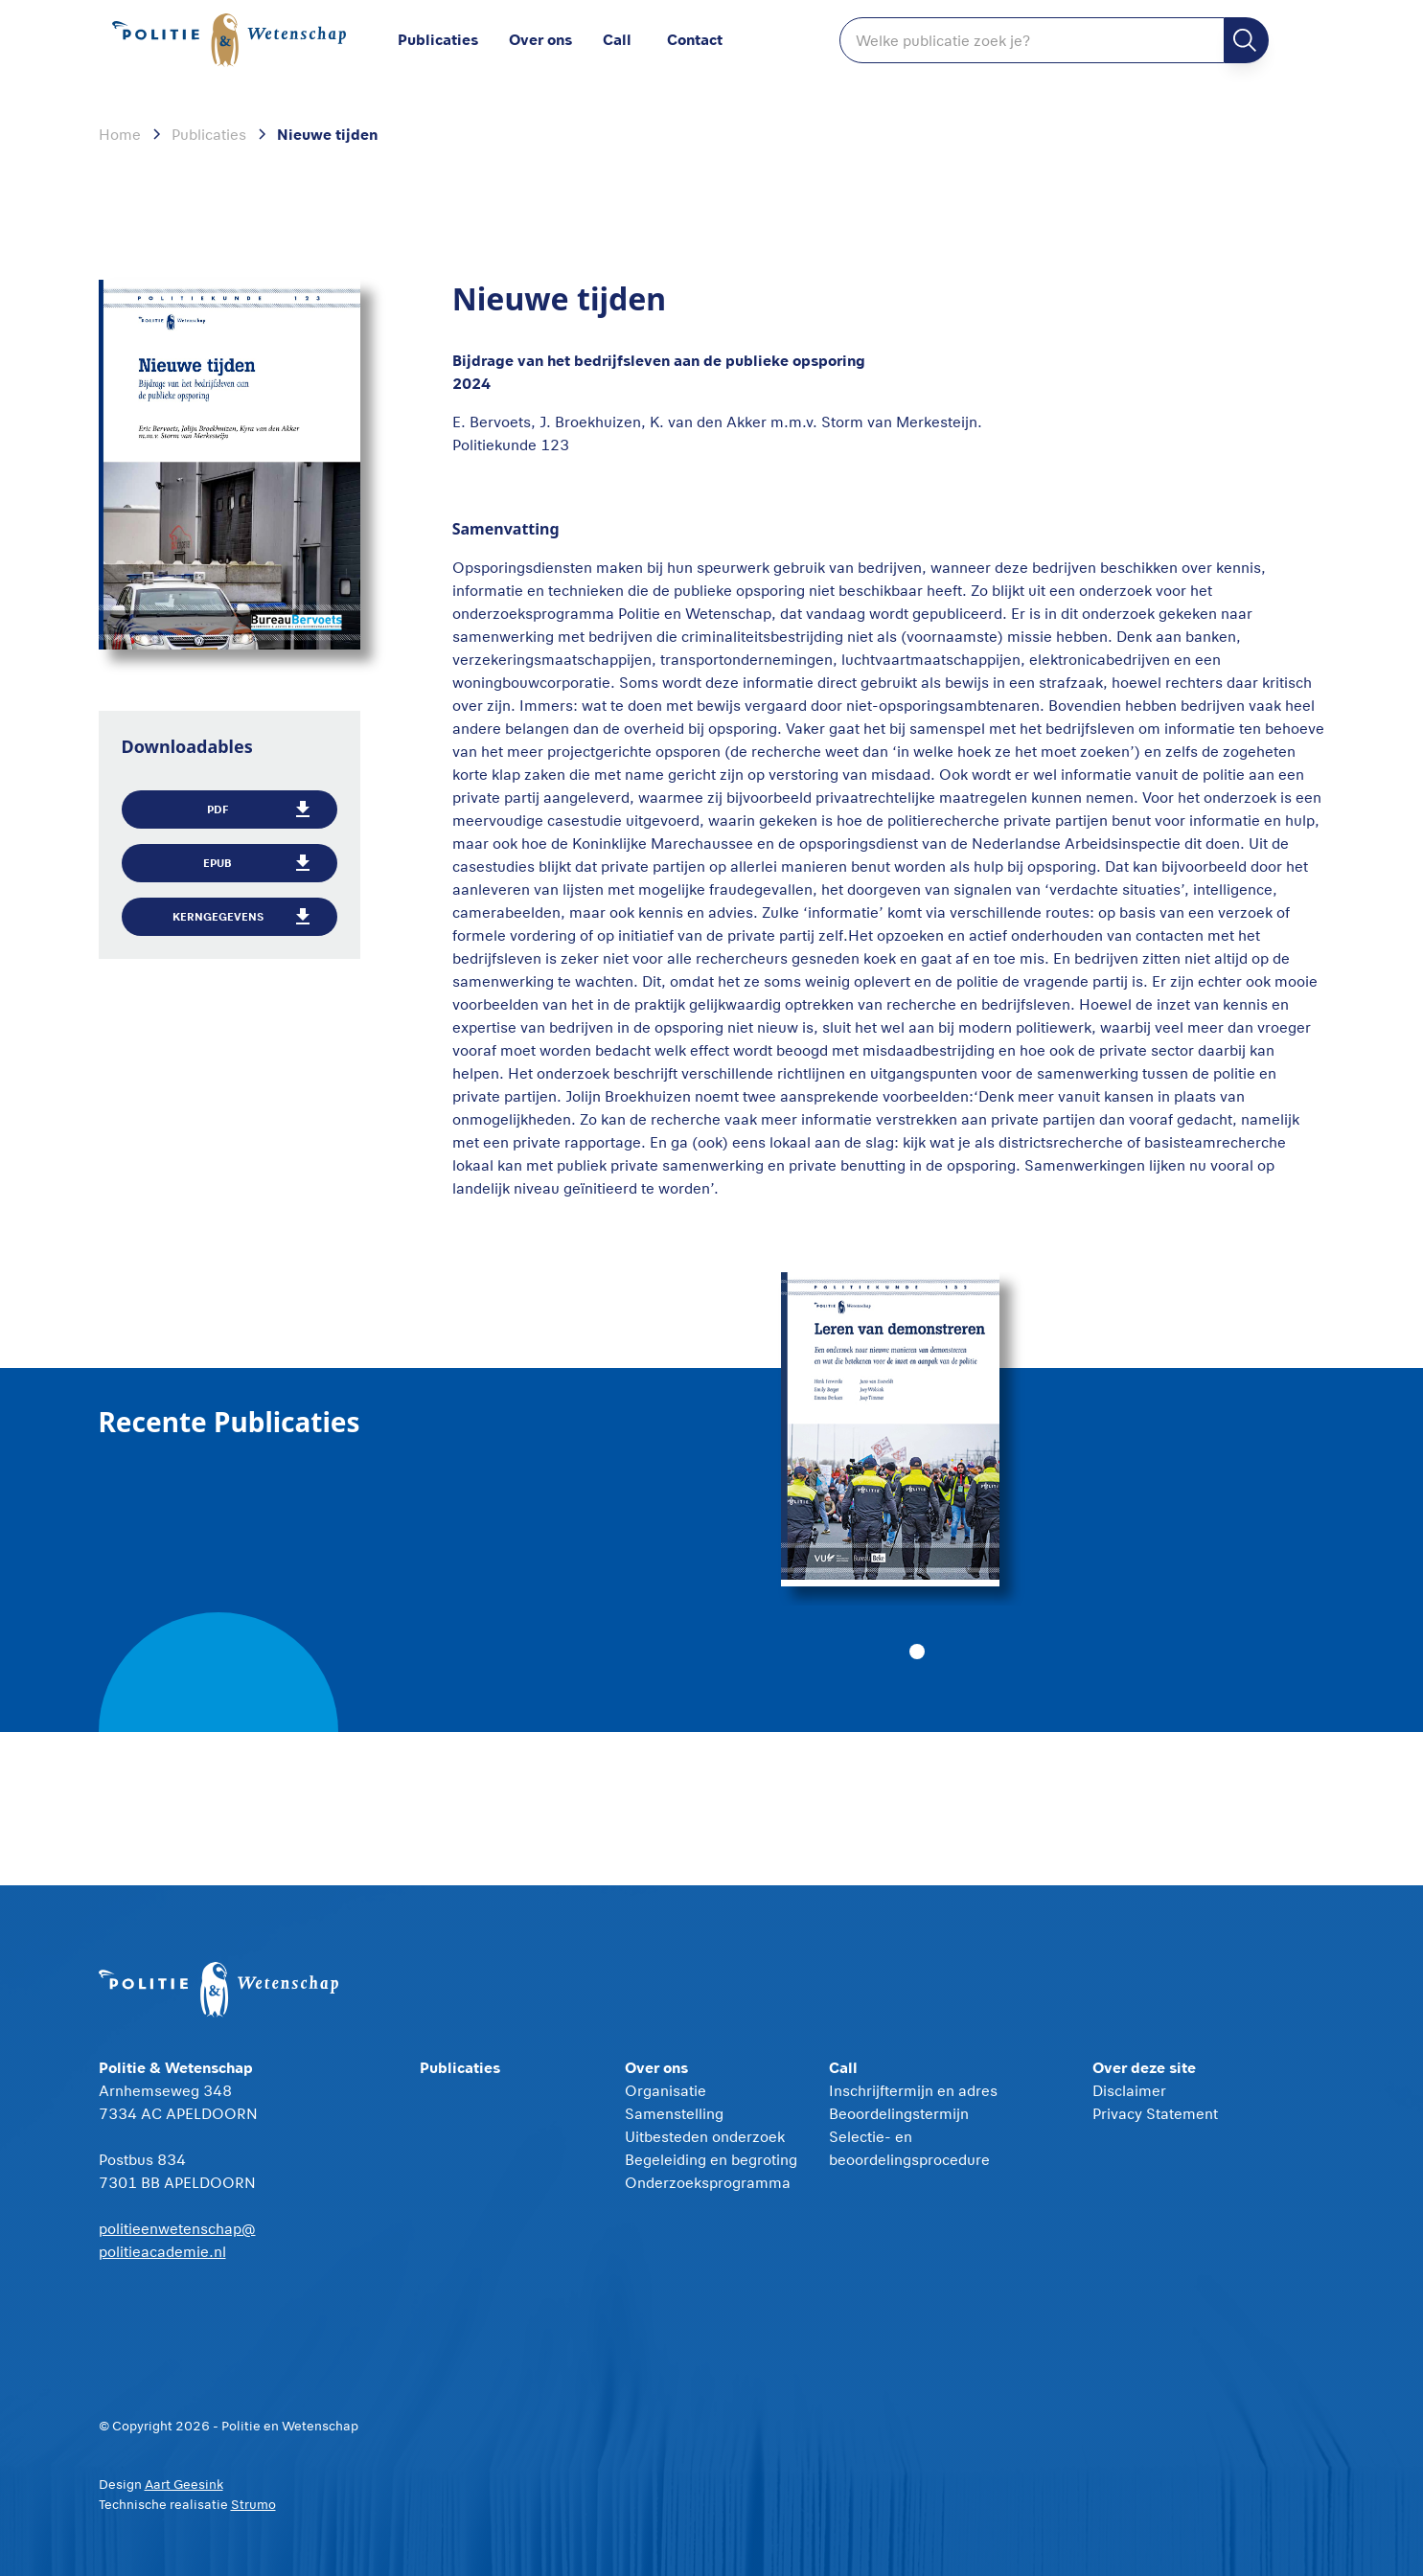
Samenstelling (674, 2113)
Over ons (540, 39)
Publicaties (438, 39)
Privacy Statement (1155, 2113)
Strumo (253, 2504)
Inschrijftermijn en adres (913, 2090)
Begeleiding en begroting (711, 2159)
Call (617, 39)
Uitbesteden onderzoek (705, 2136)
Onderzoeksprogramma (708, 2182)
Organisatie (665, 2090)
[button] (556, 40)
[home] (233, 40)
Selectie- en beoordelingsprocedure (909, 2148)
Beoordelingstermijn (899, 2113)
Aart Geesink (184, 2484)
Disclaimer (1129, 2090)
